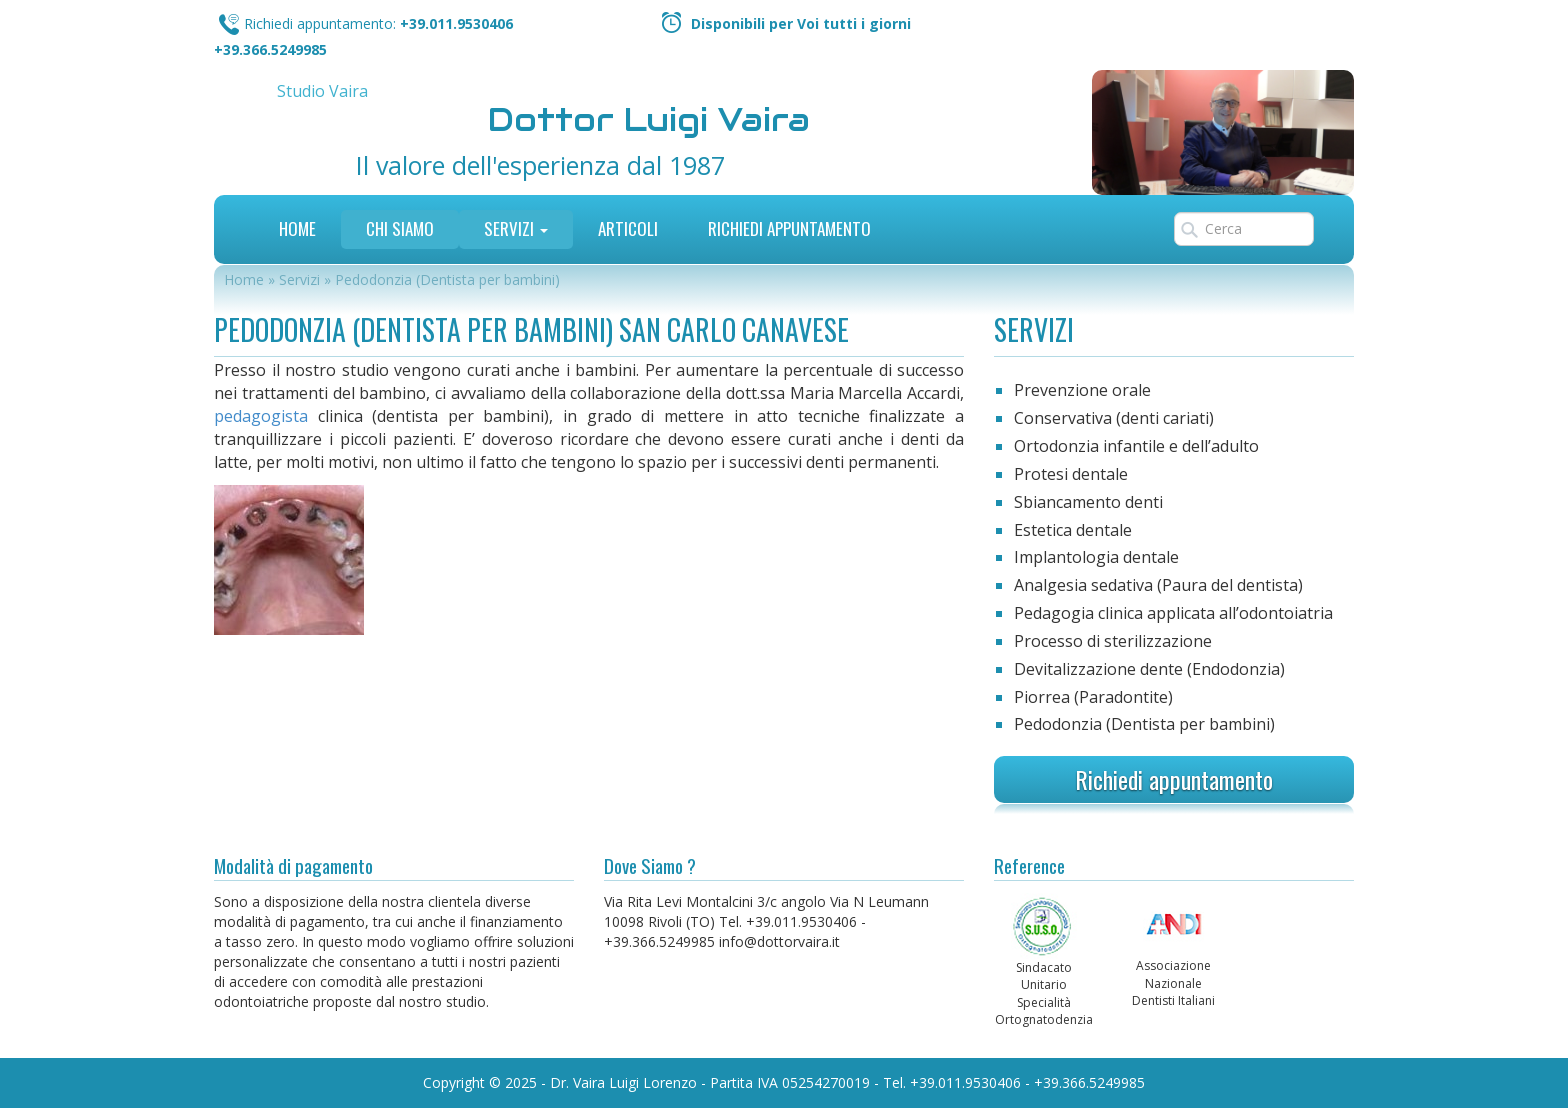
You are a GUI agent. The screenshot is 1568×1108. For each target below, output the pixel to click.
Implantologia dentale (1096, 557)
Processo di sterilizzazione (1113, 641)
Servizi (516, 228)
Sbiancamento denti (1088, 502)
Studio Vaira (322, 91)
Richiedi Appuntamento (789, 228)
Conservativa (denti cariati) (1114, 418)
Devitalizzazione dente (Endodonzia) (1149, 669)
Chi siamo (400, 228)
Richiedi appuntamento (1174, 779)
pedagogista (261, 416)
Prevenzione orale (1082, 390)
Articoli (628, 228)
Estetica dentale (1073, 530)
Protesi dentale (1071, 474)
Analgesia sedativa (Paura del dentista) (1158, 585)
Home (297, 228)
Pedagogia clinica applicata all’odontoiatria (1173, 613)
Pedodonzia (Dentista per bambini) (1144, 724)
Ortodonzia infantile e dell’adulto (1136, 446)
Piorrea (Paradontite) (1093, 697)
